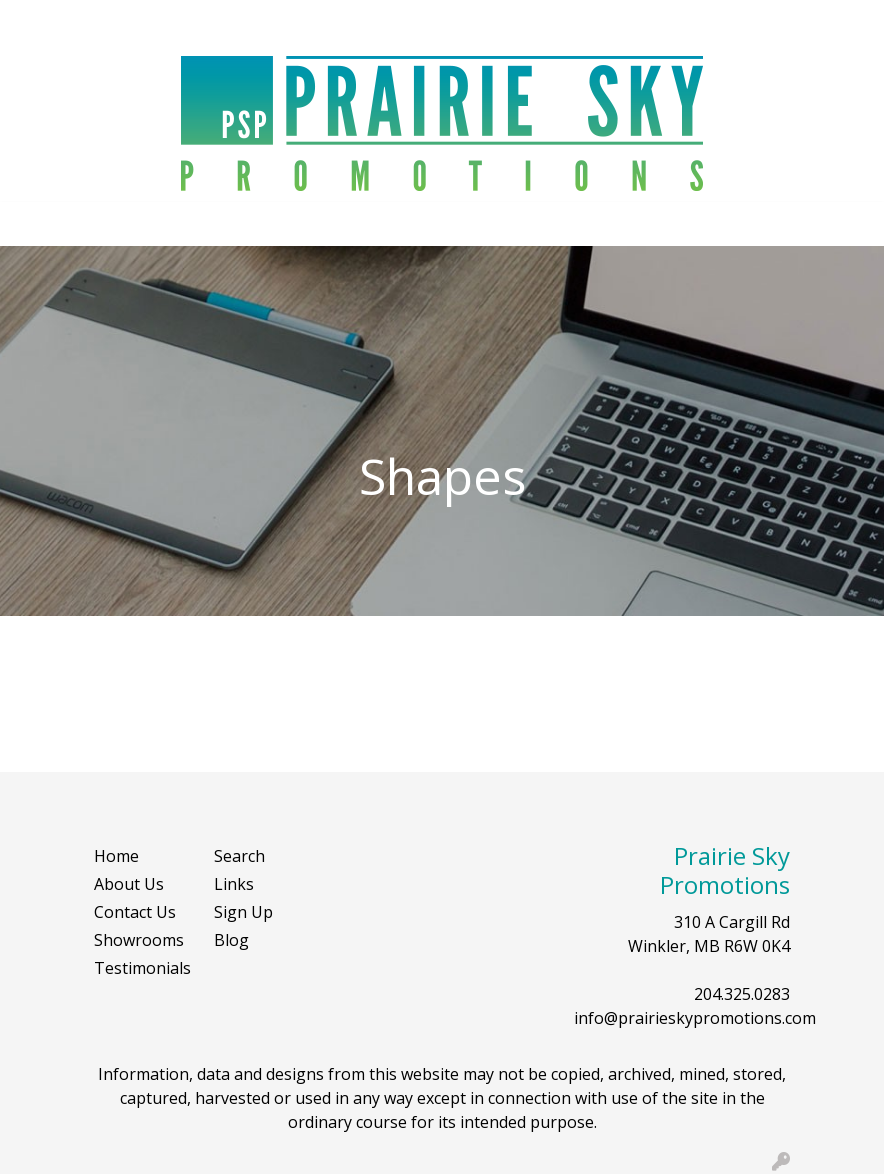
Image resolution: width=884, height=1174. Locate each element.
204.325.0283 (742, 994)
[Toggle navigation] (31, 224)
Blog (231, 940)
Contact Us (135, 912)
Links (234, 884)
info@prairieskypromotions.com (695, 1018)
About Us (129, 884)
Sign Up (243, 912)
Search (829, 22)
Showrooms (139, 940)
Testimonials (142, 968)
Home (116, 856)
